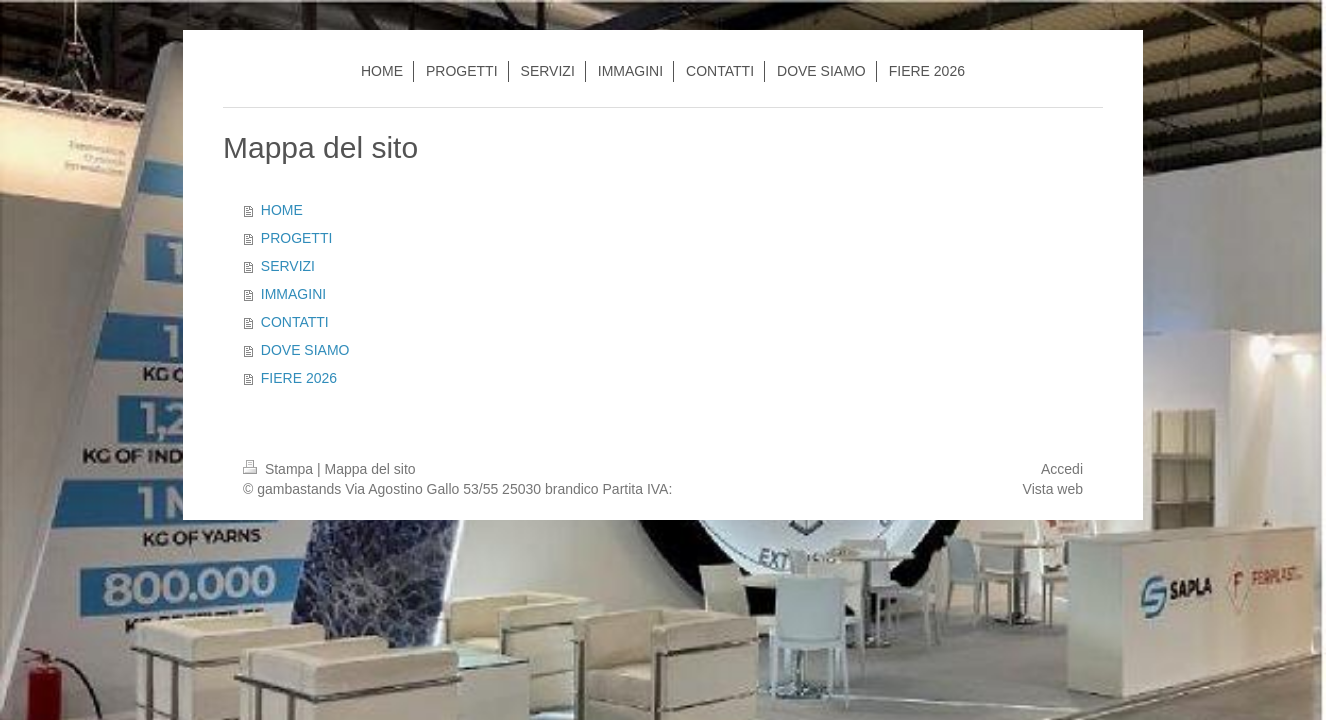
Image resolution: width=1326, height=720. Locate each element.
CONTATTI (295, 322)
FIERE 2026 (299, 378)
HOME (282, 210)
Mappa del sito (370, 469)
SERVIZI (288, 266)
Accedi (1062, 469)
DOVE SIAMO (305, 350)
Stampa (280, 469)
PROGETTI (297, 238)
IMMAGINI (293, 294)
